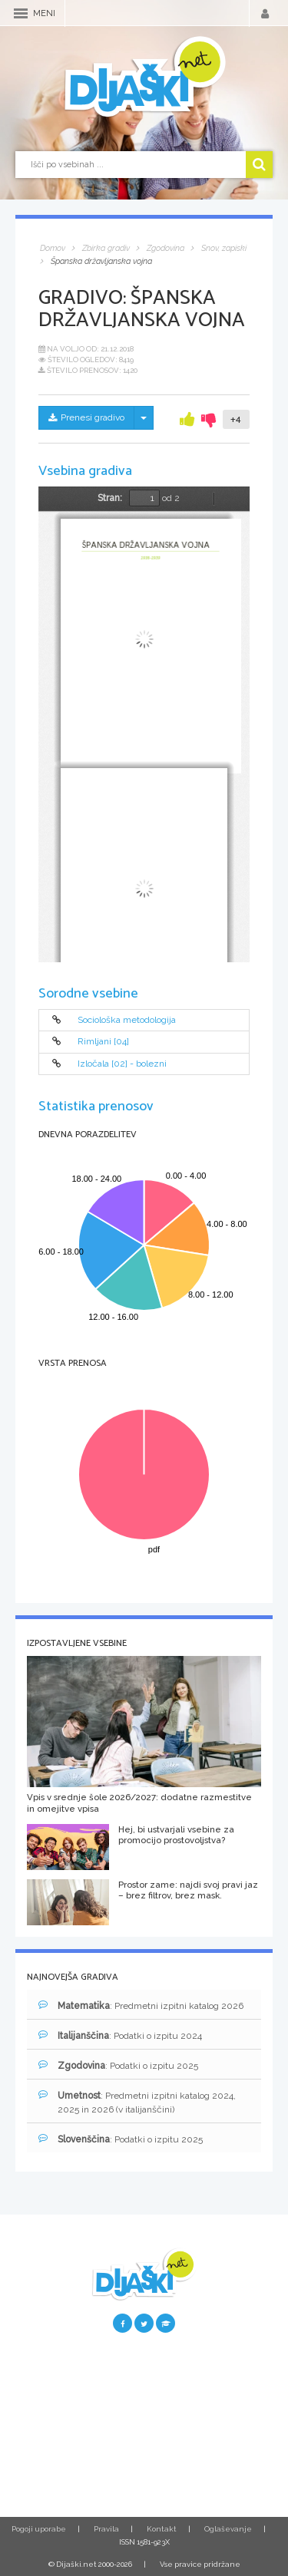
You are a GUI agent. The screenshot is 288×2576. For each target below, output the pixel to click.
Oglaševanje (228, 2529)
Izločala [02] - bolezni (122, 1063)
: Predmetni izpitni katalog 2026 (140, 2005)
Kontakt (162, 2529)
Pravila (106, 2529)
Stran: (110, 498)
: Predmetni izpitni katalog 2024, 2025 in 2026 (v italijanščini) (137, 2101)
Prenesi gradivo (86, 417)
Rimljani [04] (103, 1042)
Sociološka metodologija (127, 1019)
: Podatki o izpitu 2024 (120, 2035)
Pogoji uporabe (39, 2529)
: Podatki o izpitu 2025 (118, 2065)
